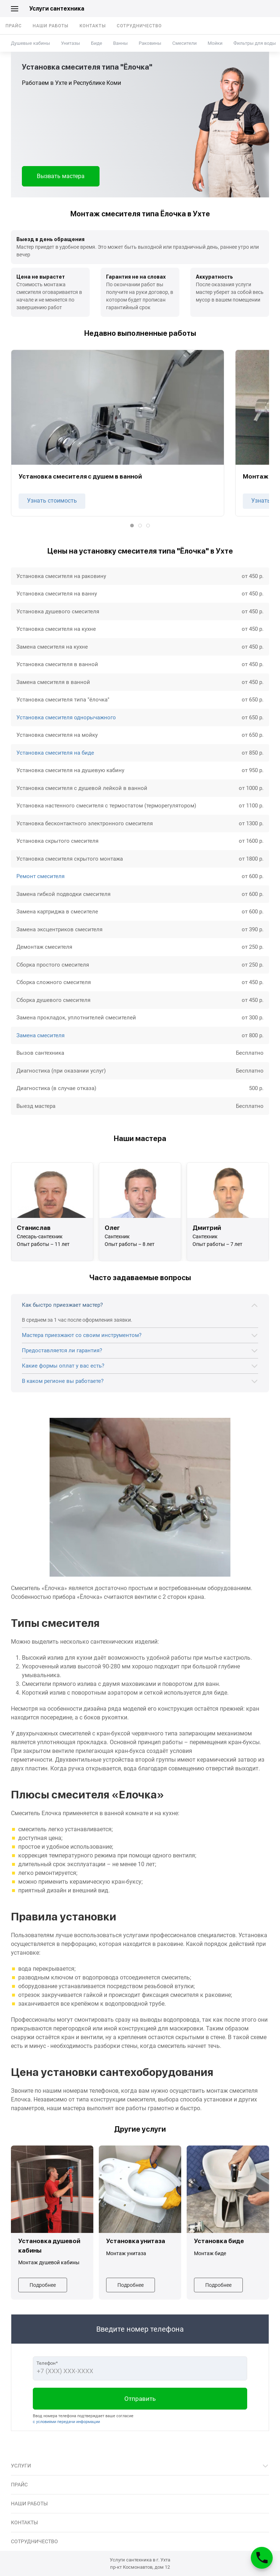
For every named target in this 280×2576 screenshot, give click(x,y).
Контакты (92, 25)
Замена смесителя (40, 1035)
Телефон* (47, 2363)
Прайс (13, 25)
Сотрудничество (139, 25)
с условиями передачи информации (66, 2421)
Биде (96, 43)
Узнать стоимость (52, 500)
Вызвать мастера (61, 176)
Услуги (21, 2466)
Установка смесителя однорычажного (66, 717)
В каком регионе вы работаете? (63, 1381)
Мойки (214, 43)
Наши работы (51, 25)
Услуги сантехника (56, 8)
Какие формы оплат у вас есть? (63, 1365)
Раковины (150, 43)
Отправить (140, 2398)
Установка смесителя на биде (55, 753)
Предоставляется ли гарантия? (62, 1350)
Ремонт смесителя (40, 876)
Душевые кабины (30, 43)
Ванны (120, 43)
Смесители (184, 43)
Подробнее (43, 2285)
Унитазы (70, 43)
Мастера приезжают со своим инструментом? (81, 1335)
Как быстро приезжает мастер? (62, 1305)
